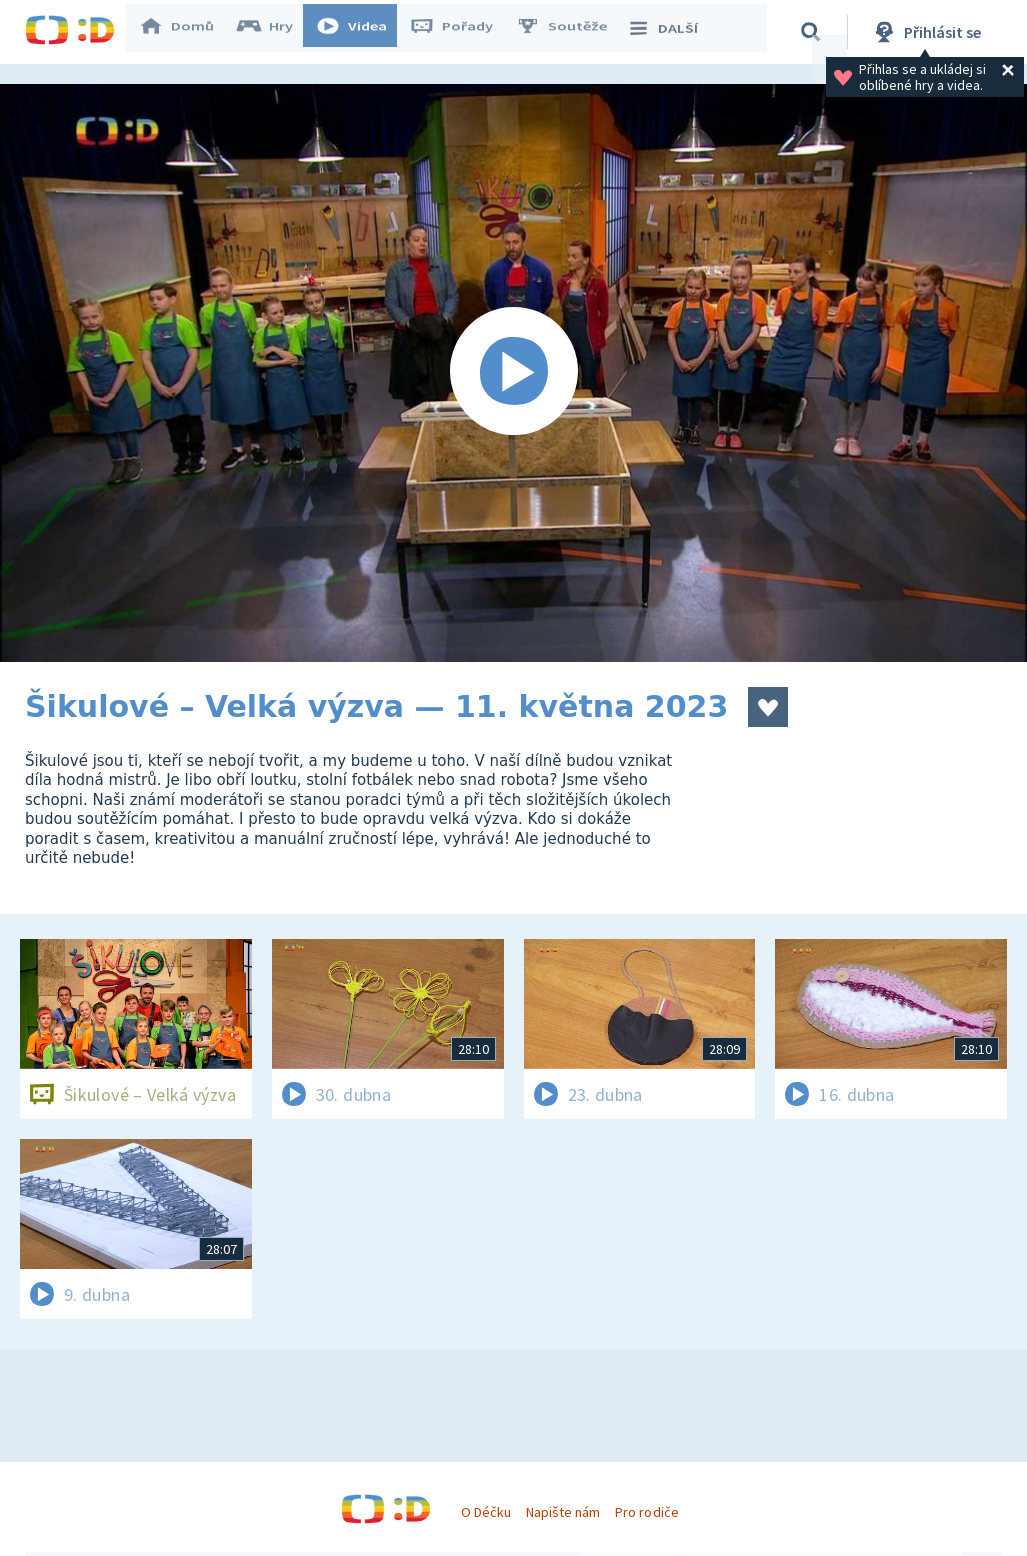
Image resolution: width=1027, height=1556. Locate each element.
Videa (361, 32)
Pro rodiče (646, 1512)
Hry (274, 32)
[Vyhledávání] (814, 32)
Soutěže (571, 32)
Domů (186, 32)
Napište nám (563, 1512)
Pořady (461, 32)
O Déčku (486, 1512)
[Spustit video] (513, 373)
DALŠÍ (671, 32)
